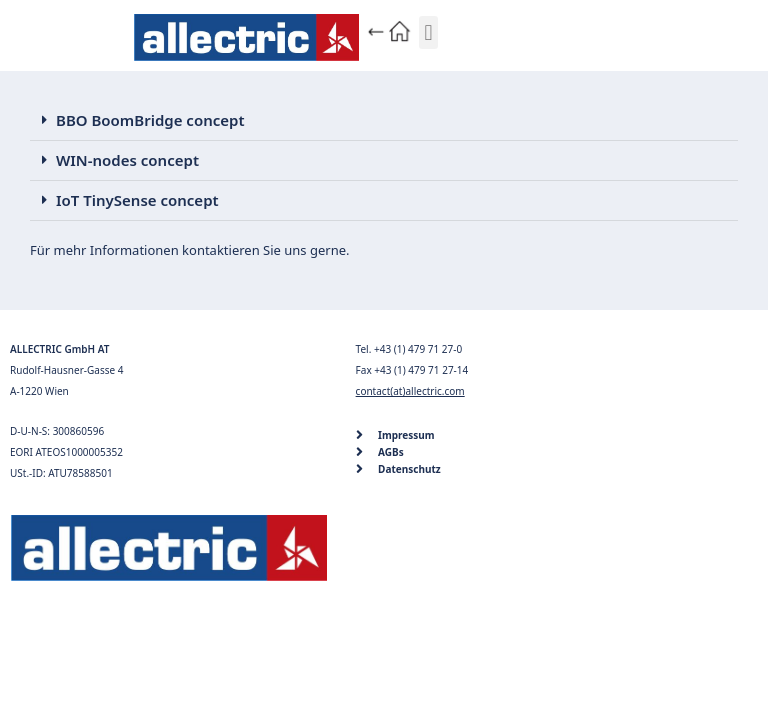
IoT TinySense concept (137, 200)
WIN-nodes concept (127, 160)
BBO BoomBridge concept (150, 120)
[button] (428, 32)
